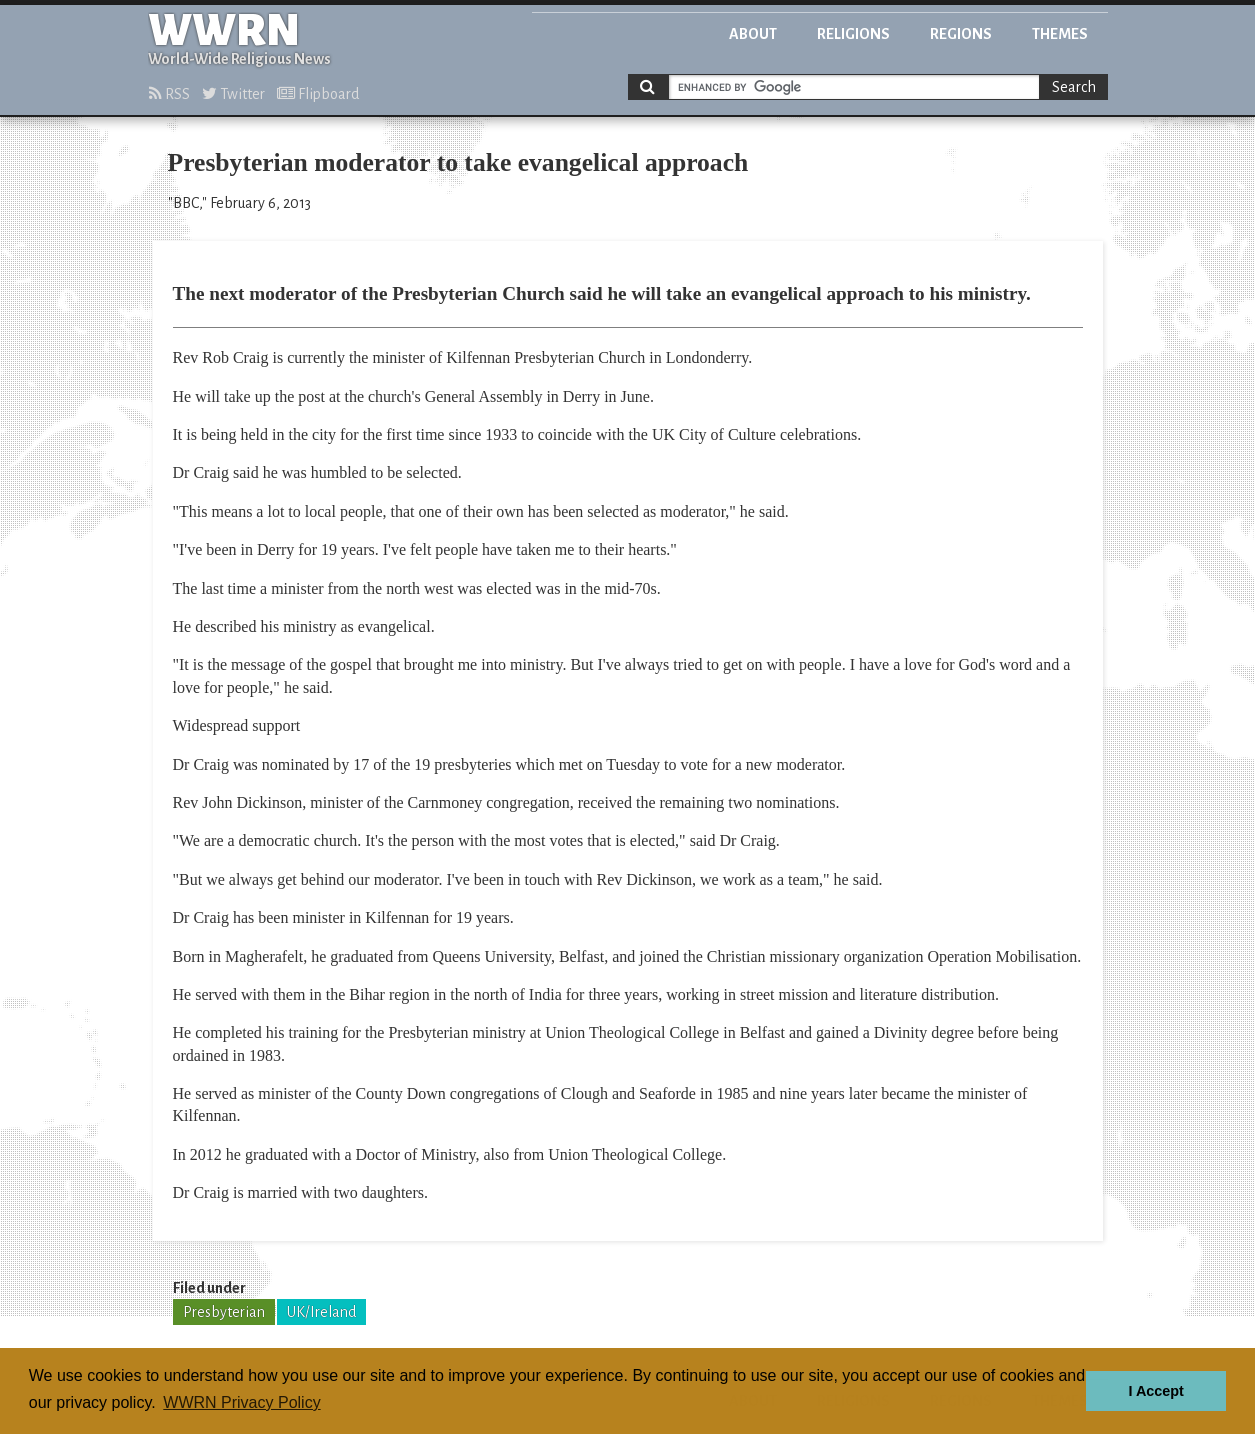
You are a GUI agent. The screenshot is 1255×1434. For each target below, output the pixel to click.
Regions (961, 34)
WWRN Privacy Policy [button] (241, 1402)
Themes (1060, 34)
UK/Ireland (321, 1312)
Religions (853, 34)
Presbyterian (224, 1312)
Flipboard (318, 94)
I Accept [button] (1155, 1391)
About (753, 34)
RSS (169, 94)
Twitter (233, 94)
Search (1074, 87)
